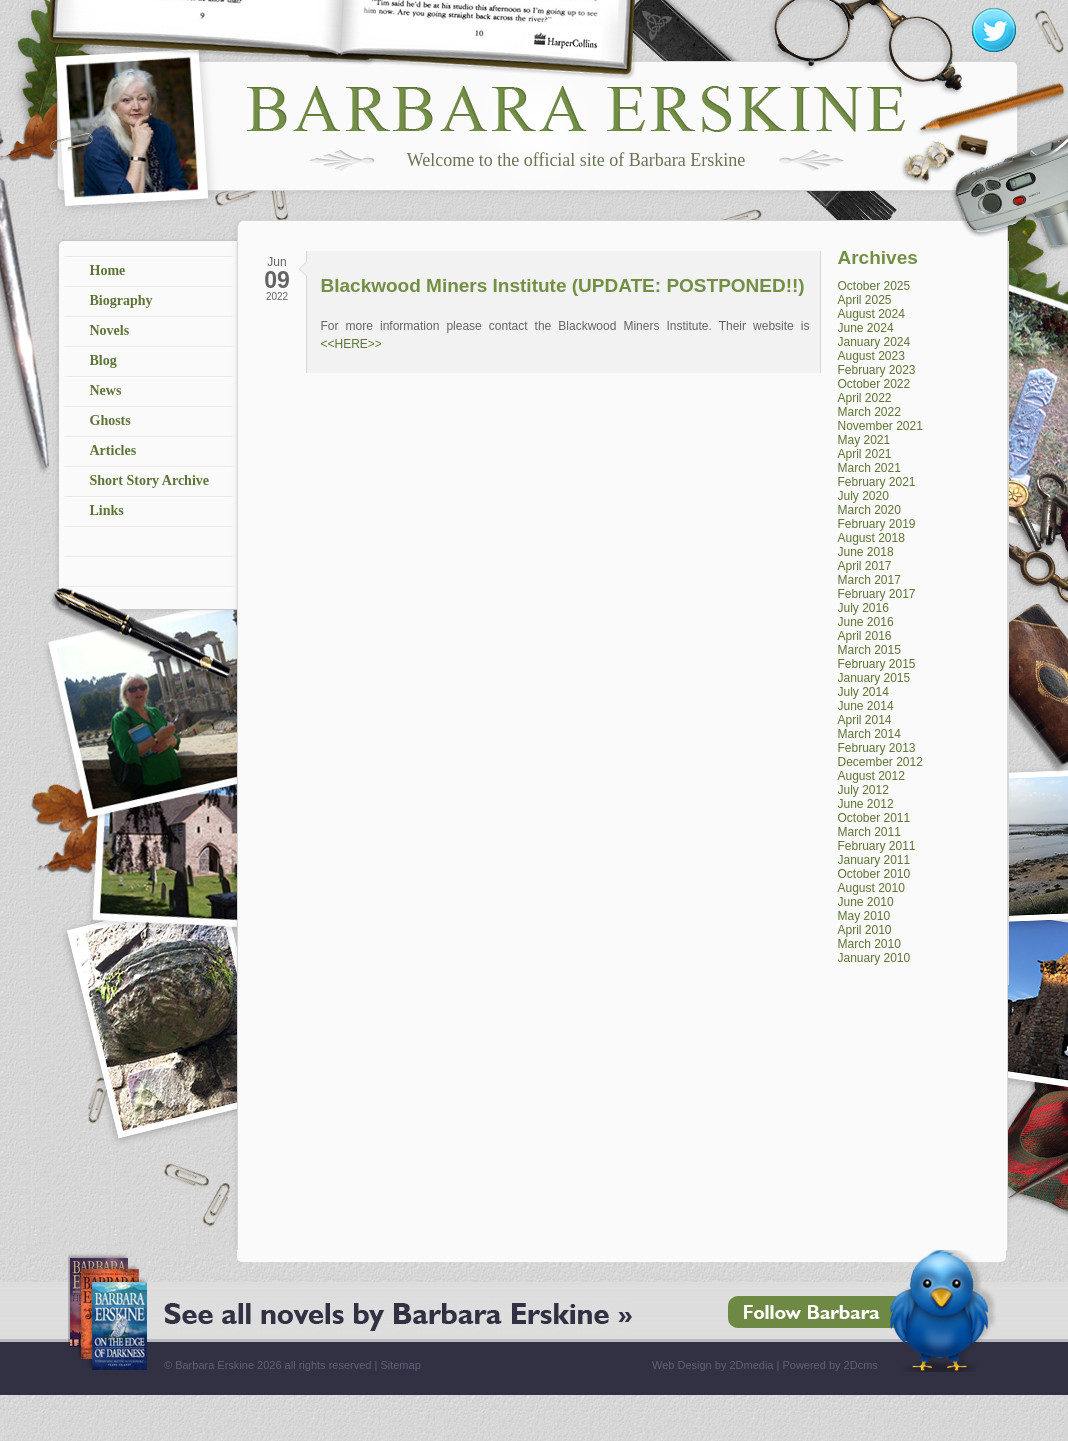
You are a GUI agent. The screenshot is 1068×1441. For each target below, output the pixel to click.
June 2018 (866, 552)
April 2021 (865, 454)
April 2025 (865, 300)
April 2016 (865, 636)
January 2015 (874, 678)
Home (108, 270)
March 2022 (869, 412)
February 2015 (877, 664)
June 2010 (866, 902)
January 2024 (874, 342)
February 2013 (877, 748)
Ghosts (110, 420)
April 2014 (865, 720)
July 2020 (863, 496)
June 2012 (866, 804)
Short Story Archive (150, 480)
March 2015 (869, 650)
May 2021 (864, 440)
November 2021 (880, 426)
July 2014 (863, 692)
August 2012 (871, 776)
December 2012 (880, 762)
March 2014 (869, 734)
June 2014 (866, 706)
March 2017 (869, 580)
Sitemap (400, 1365)
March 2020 (869, 510)
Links (107, 510)
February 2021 (877, 482)
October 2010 (874, 874)
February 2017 (877, 594)
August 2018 (871, 538)
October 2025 (874, 286)
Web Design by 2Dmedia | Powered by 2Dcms (765, 1365)
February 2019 (877, 524)
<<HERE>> (351, 344)
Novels (110, 330)
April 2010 (865, 930)
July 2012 (863, 790)
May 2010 (864, 916)
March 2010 (869, 944)
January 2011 (874, 860)
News (106, 390)
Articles (113, 450)
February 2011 (877, 846)
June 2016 (866, 622)
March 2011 (869, 832)
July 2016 (863, 608)
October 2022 (874, 384)
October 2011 (874, 818)
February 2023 (877, 370)
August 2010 (871, 888)
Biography (121, 300)
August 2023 (871, 356)
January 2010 (874, 958)
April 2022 (865, 398)
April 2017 (865, 566)
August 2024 (871, 314)
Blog (103, 360)
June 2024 (866, 328)
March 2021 (869, 468)
